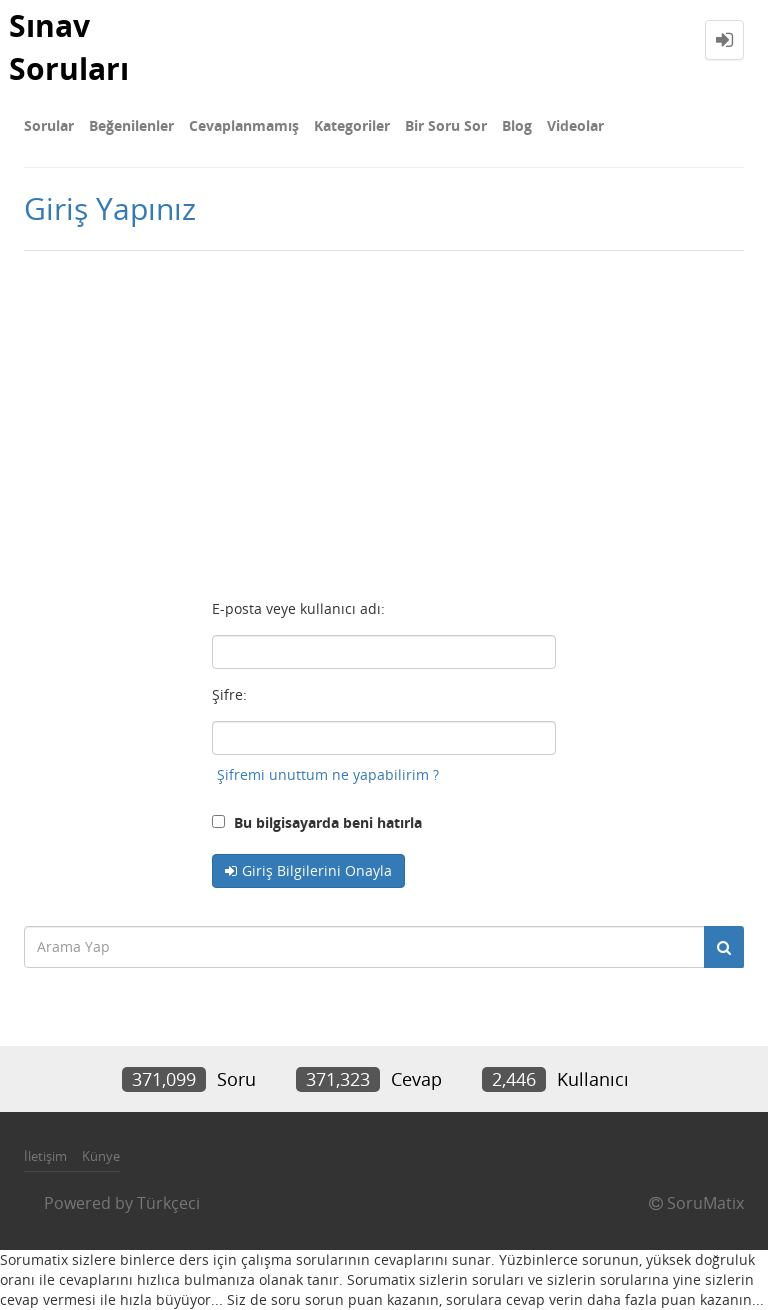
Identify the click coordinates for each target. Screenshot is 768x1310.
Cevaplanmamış (244, 125)
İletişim (45, 1156)
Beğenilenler (131, 125)
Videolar (575, 125)
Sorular (49, 125)
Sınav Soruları (69, 47)
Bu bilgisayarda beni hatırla (317, 822)
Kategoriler (352, 125)
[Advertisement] (384, 421)
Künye (101, 1156)
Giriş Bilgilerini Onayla (317, 870)
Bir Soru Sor (446, 125)
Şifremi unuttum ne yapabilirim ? (328, 774)
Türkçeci (168, 1203)
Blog (517, 125)
